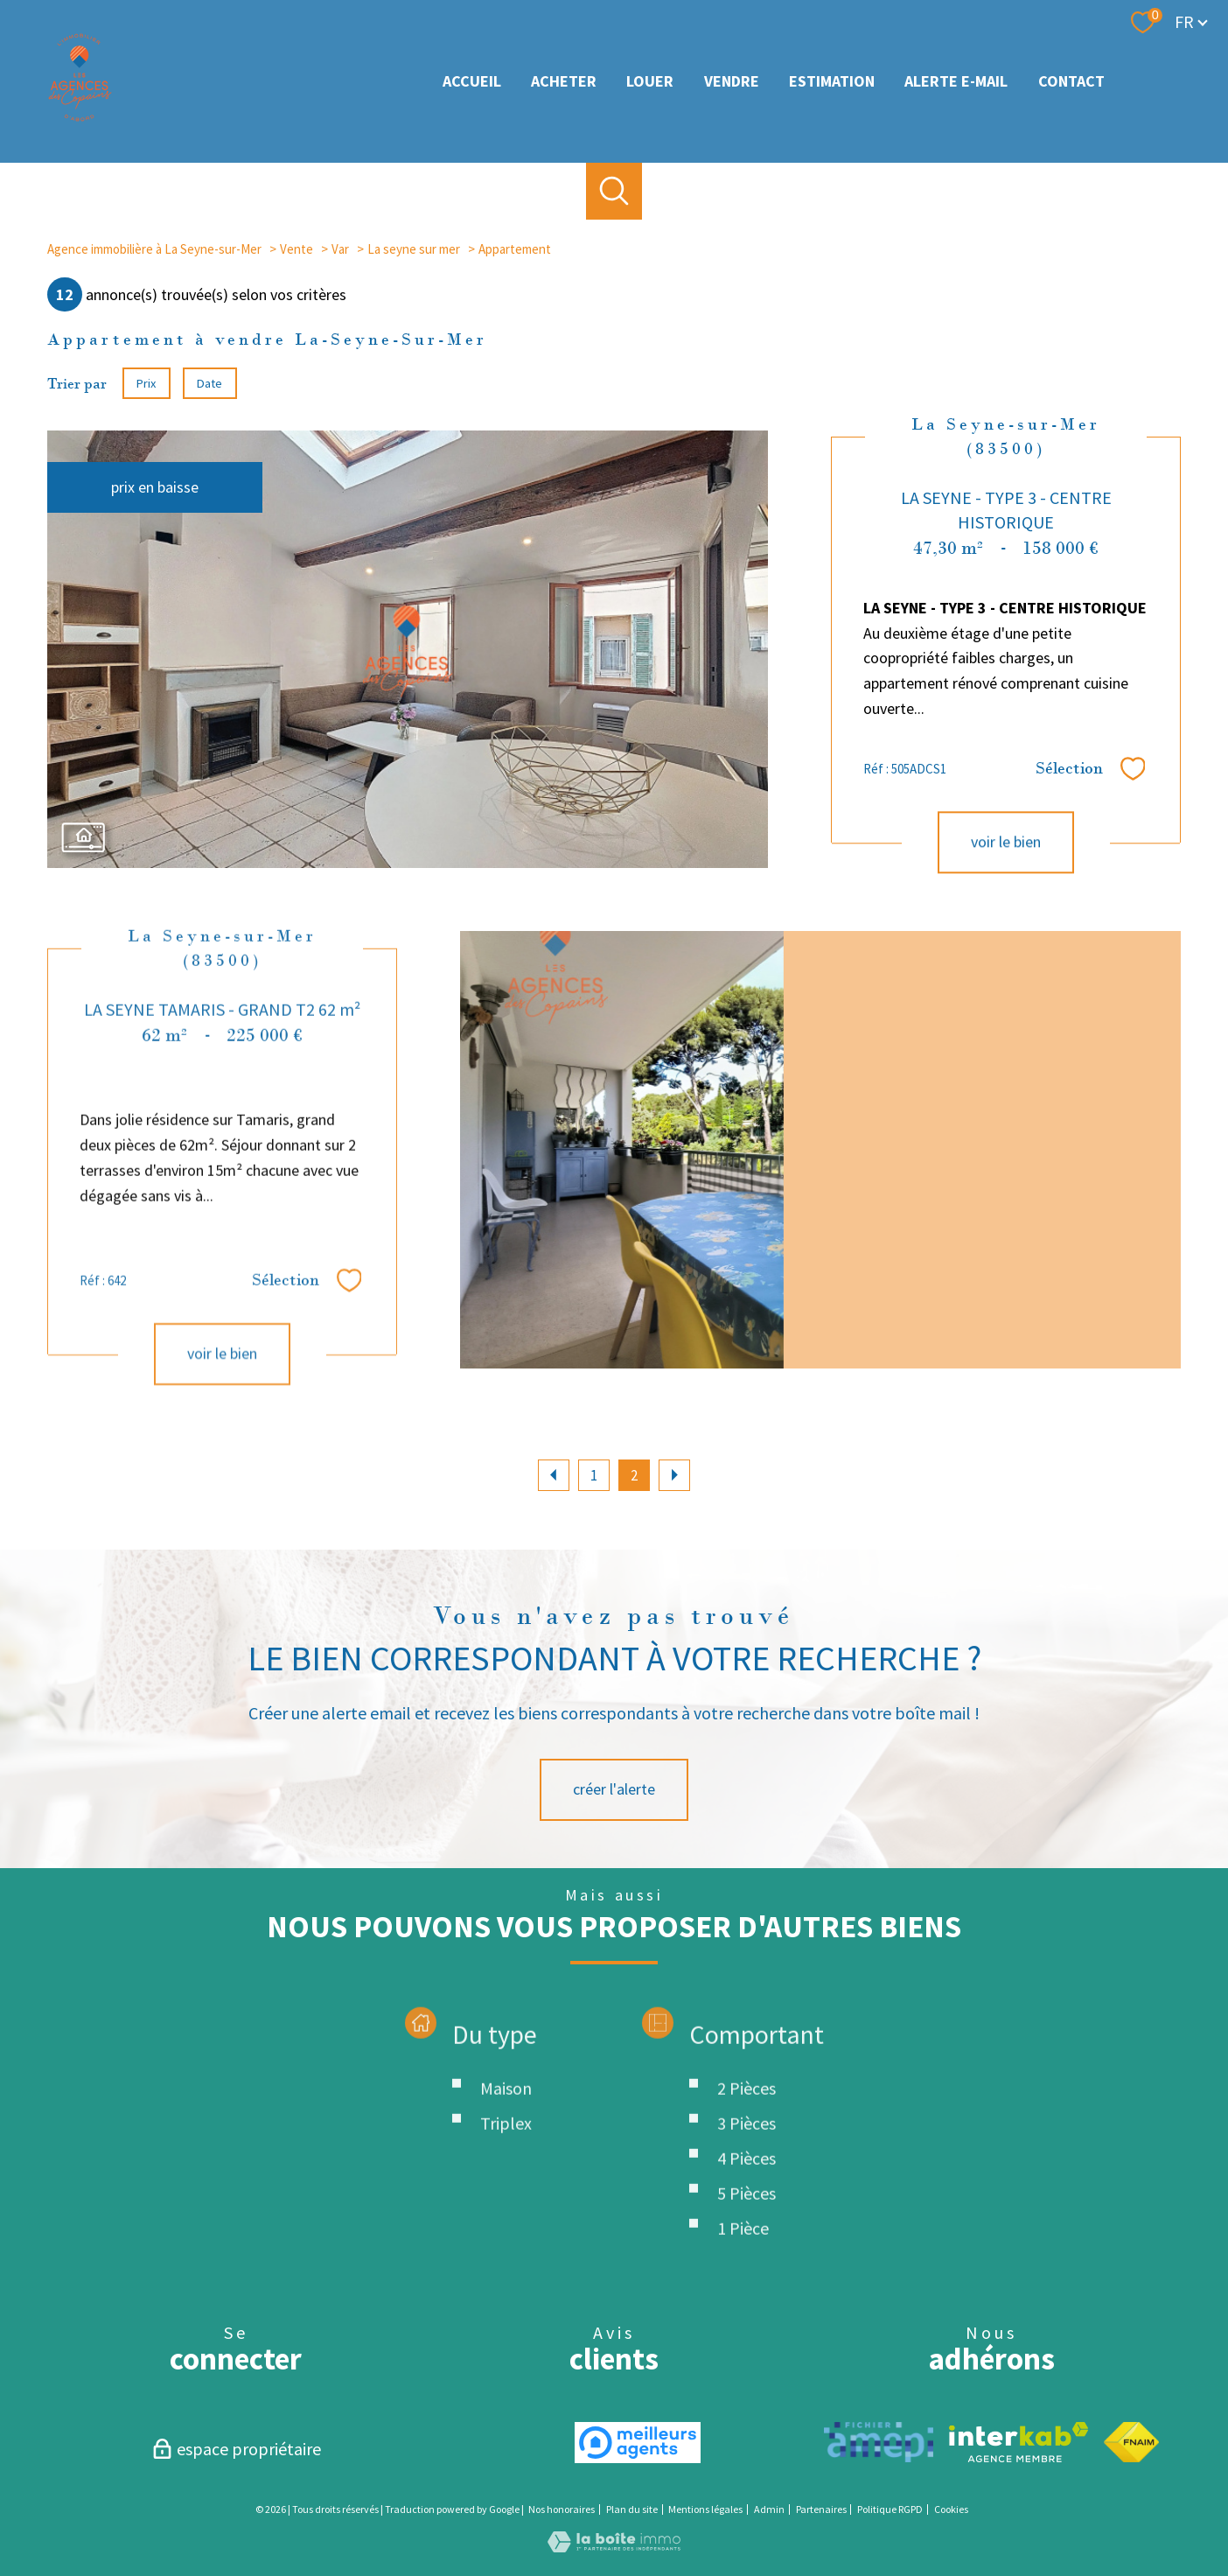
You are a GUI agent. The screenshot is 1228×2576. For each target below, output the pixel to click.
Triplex (506, 2219)
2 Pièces (746, 2183)
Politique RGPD (890, 2509)
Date (210, 383)
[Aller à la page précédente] (553, 1475)
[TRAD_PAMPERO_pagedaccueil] (80, 118)
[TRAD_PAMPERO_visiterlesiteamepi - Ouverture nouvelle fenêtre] (878, 2442)
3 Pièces (746, 2219)
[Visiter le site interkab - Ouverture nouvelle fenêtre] (1018, 2442)
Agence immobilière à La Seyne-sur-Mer (154, 249)
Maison (506, 2183)
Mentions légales (705, 2509)
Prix (146, 383)
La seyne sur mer (413, 249)
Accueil (472, 81)
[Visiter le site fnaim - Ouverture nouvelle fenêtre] (1131, 2442)
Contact (1071, 81)
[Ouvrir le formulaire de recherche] (614, 191)
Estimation (832, 81)
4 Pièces (746, 2253)
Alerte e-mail (956, 81)
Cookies (951, 2509)
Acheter (564, 81)
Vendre (731, 81)
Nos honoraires (561, 2509)
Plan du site (632, 2509)
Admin (769, 2509)
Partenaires (821, 2509)
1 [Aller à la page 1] (593, 1475)
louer (649, 81)
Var (340, 249)
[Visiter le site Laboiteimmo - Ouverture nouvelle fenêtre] (614, 2547)
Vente (296, 249)
